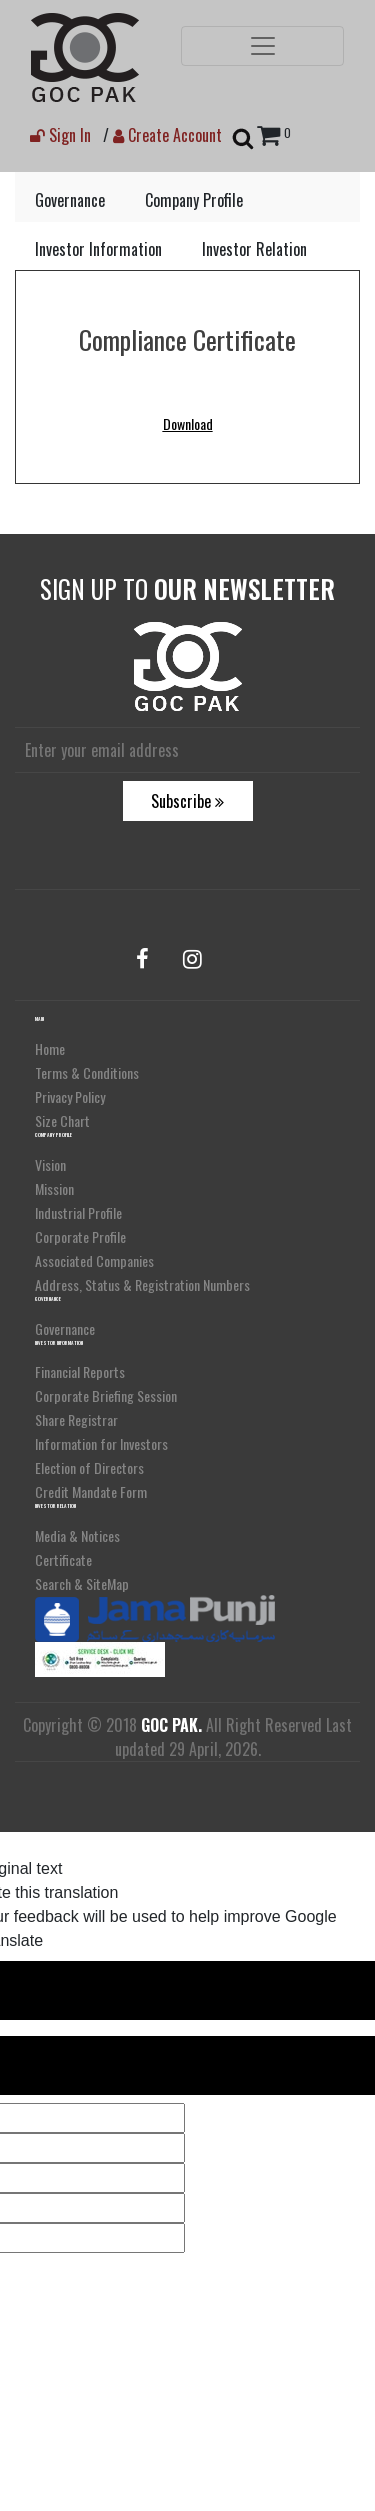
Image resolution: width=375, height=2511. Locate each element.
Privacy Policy (70, 1096)
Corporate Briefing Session (106, 1395)
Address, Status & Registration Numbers (142, 1284)
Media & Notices (77, 1535)
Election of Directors (89, 1467)
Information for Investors (101, 1443)
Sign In (60, 135)
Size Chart (62, 1120)
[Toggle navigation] (262, 46)
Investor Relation (254, 249)
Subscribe (187, 801)
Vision (50, 1164)
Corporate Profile (80, 1236)
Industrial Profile (78, 1212)
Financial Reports (80, 1371)
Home (50, 1048)
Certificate (63, 1559)
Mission (54, 1188)
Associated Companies (94, 1260)
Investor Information (98, 249)
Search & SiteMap (82, 1583)
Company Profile (194, 200)
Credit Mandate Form (91, 1491)
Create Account (167, 135)
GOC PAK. (171, 1725)
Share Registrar (76, 1419)
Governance (70, 200)
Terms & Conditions (87, 1072)
